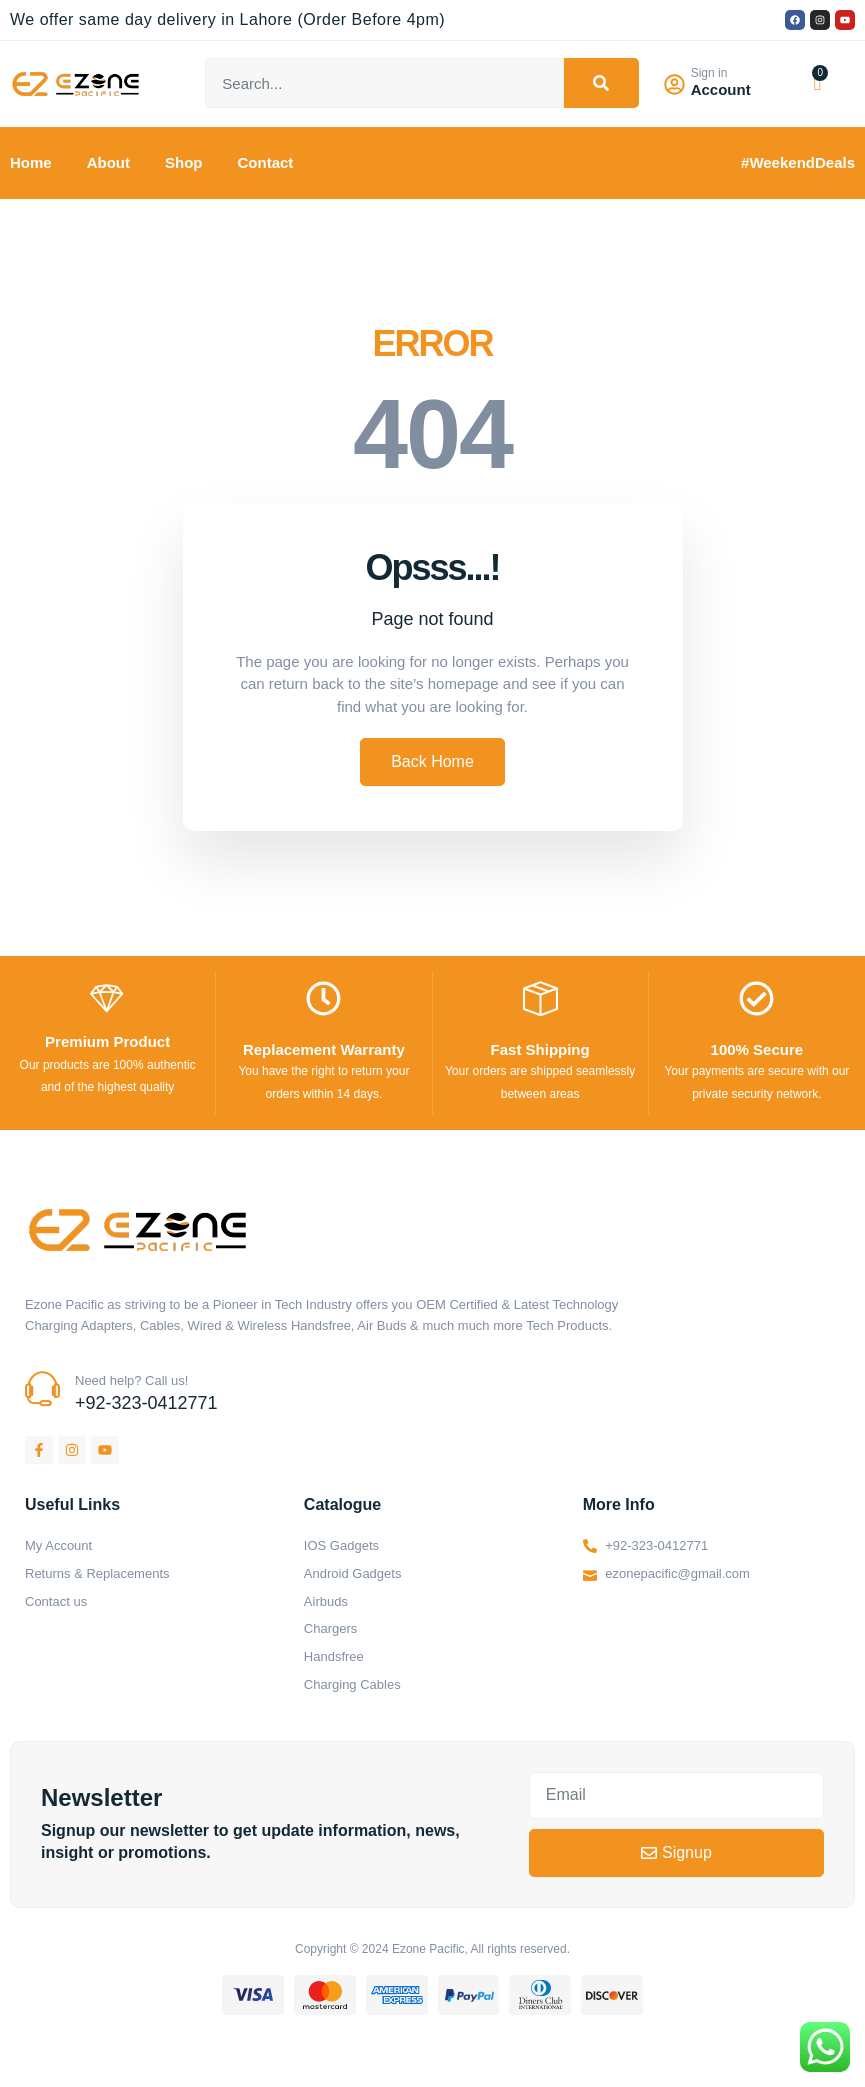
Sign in (712, 73)
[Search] (601, 83)
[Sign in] (676, 84)
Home (31, 162)
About (108, 162)
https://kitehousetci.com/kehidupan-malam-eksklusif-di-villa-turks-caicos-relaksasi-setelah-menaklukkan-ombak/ (33, 2040)
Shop (184, 162)
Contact (266, 162)
